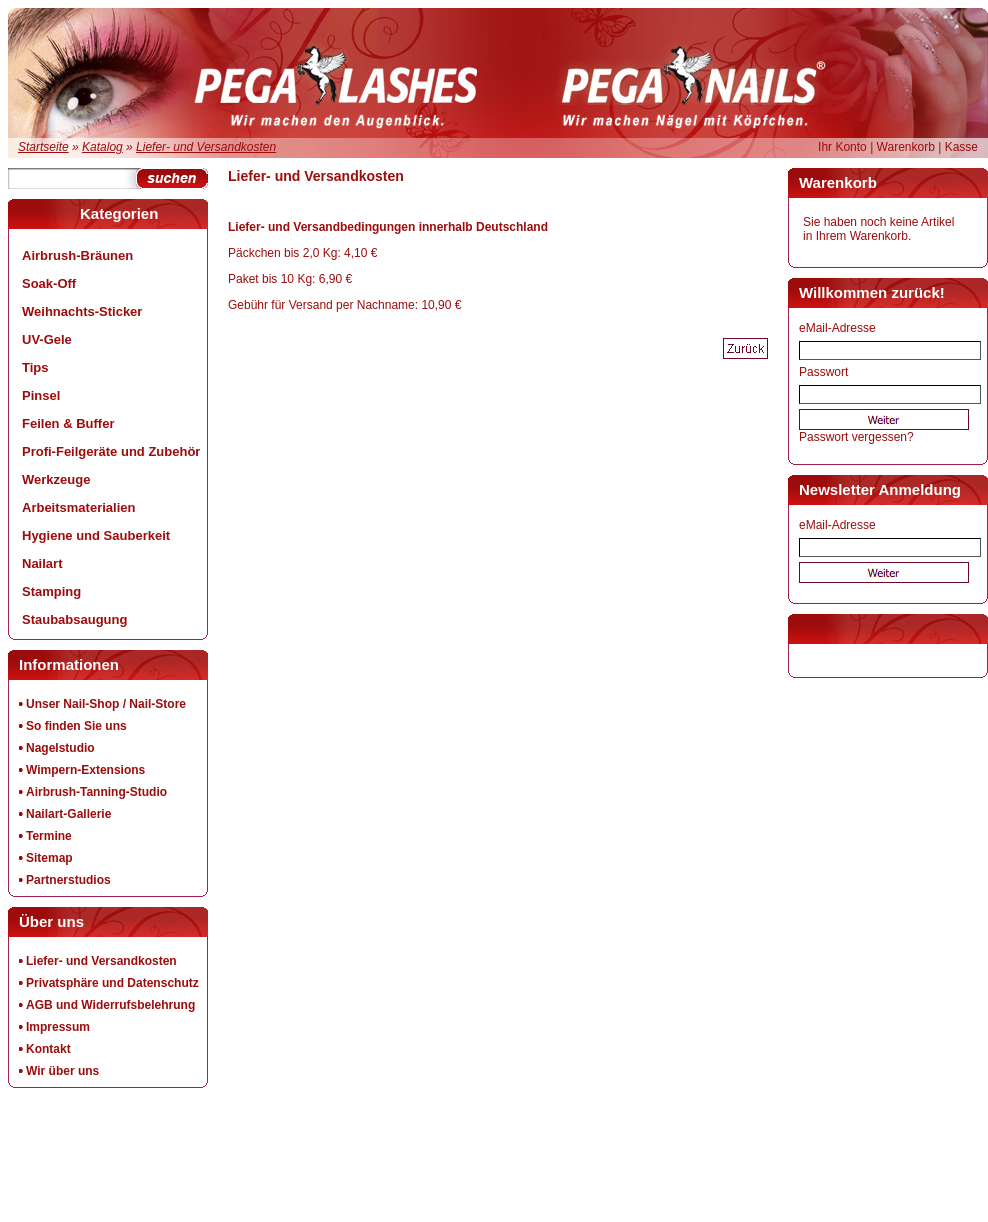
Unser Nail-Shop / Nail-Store (106, 704)
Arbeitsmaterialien (78, 507)
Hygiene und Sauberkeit (96, 535)
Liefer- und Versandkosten (206, 147)
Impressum (58, 1027)
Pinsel (41, 395)
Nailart (42, 563)
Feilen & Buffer (68, 423)
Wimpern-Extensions (85, 770)
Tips (35, 367)
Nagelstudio (60, 748)
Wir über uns (62, 1071)
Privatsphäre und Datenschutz (112, 983)
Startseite (43, 147)
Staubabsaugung (74, 619)
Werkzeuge (56, 479)
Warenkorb (906, 147)
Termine (49, 836)
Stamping (51, 591)
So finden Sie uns (76, 726)
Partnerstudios (68, 880)
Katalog (102, 147)
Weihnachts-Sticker (82, 311)
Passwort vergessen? (856, 437)
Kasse (961, 147)
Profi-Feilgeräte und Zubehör (111, 451)
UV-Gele (47, 339)
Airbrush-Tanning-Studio (96, 792)
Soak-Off (49, 283)
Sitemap (49, 858)
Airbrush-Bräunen (77, 255)
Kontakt (48, 1049)
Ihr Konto (842, 147)
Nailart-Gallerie (68, 814)
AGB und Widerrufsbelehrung (110, 1005)
